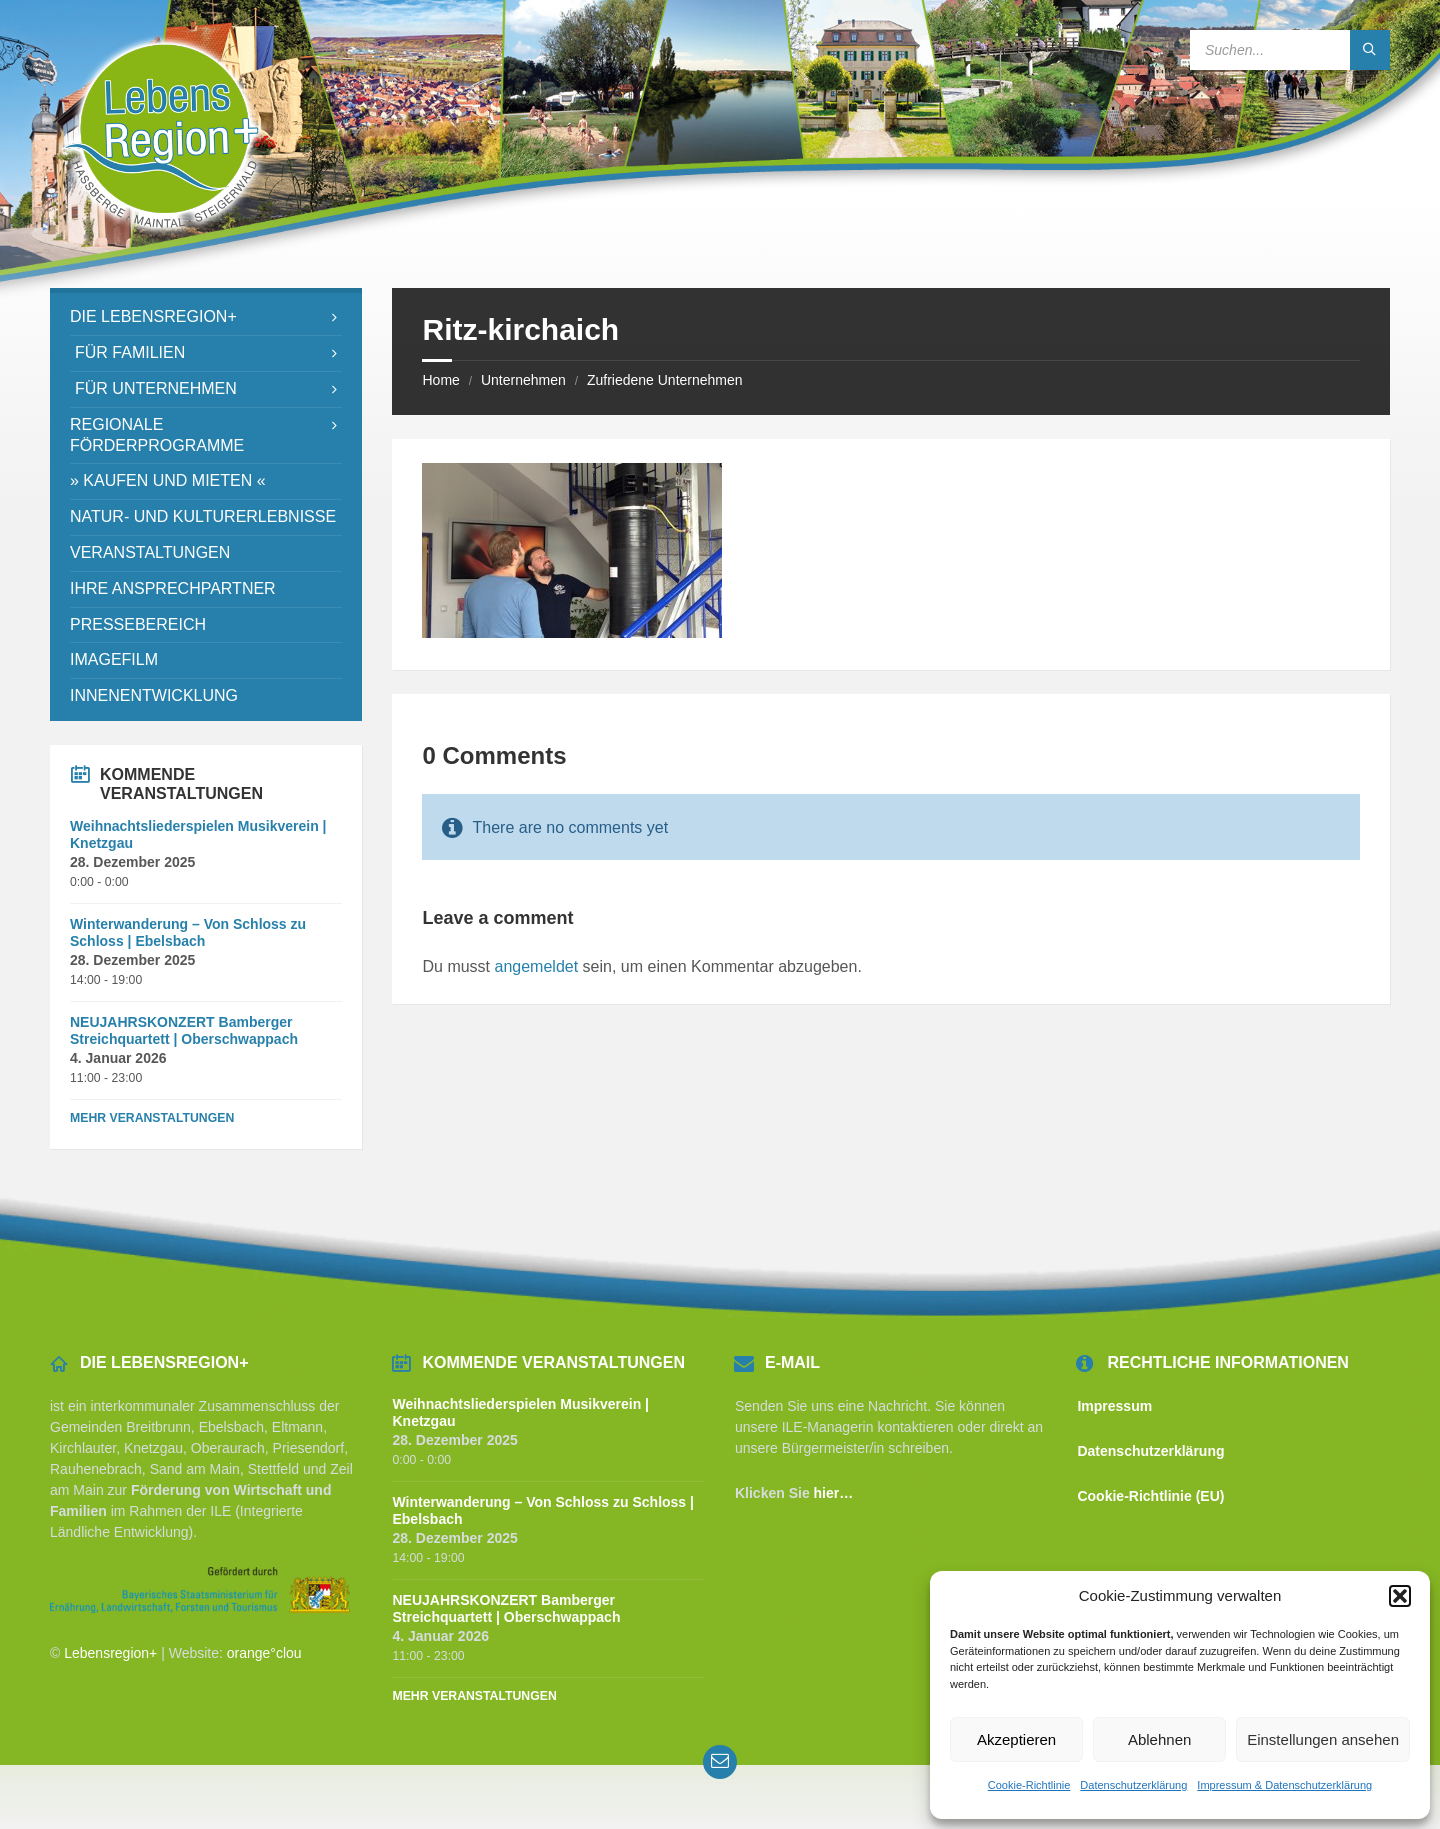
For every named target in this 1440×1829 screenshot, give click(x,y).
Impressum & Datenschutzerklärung (1284, 1785)
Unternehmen (523, 380)
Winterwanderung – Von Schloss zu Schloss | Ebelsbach (188, 932)
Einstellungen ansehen (1323, 1739)
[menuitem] (206, 317)
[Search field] (1290, 50)
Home (440, 380)
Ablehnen (1159, 1739)
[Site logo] (162, 248)
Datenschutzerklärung (1133, 1785)
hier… (834, 1493)
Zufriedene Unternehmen (665, 380)
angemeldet (537, 966)
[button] (1400, 1596)
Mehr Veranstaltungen (152, 1118)
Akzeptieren (1016, 1739)
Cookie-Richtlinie (1029, 1785)
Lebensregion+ (110, 1653)
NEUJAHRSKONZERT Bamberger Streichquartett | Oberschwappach (184, 1030)
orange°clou (264, 1653)
